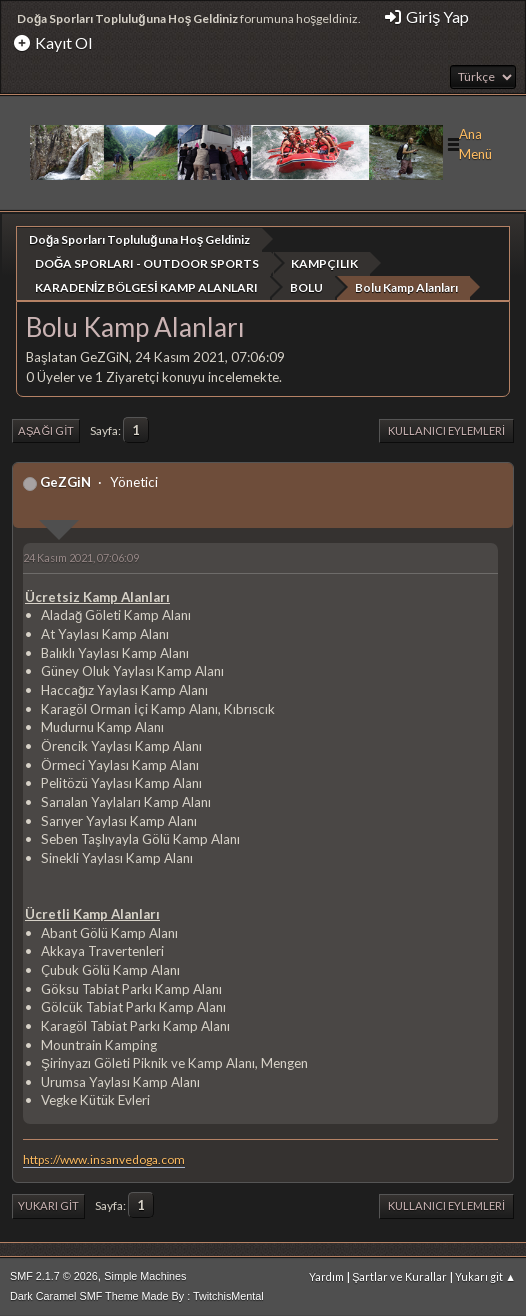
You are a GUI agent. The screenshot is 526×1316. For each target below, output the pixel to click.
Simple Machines (145, 1275)
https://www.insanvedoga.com (104, 1158)
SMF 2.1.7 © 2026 (54, 1275)
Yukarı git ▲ (485, 1275)
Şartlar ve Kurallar (399, 1275)
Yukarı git (48, 1204)
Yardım (326, 1275)
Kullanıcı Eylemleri (446, 429)
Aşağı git (46, 429)
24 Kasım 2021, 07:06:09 (81, 556)
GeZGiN (65, 481)
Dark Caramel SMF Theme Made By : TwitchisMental (137, 1295)
